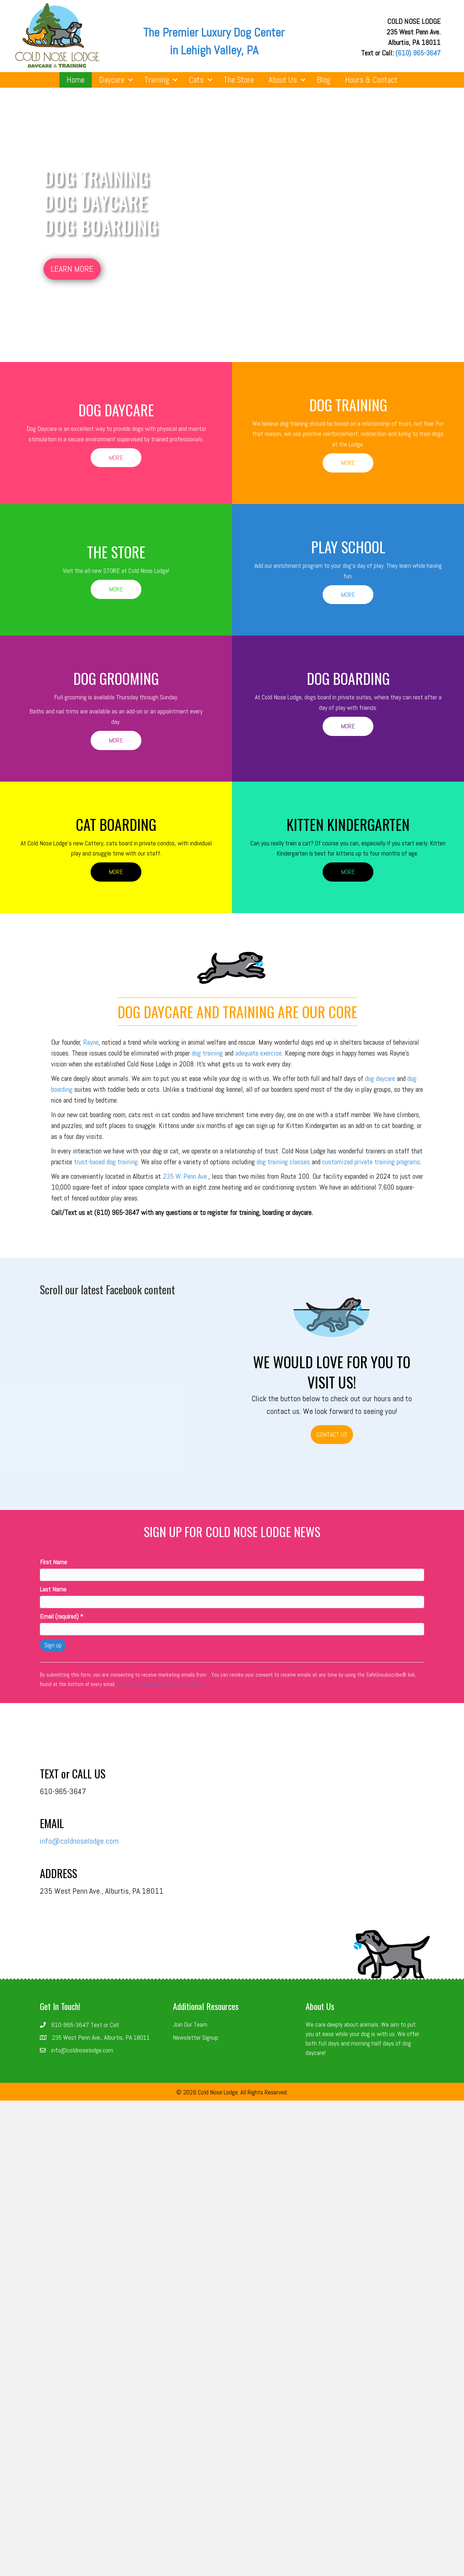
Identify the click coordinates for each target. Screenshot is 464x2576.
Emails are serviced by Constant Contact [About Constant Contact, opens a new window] (161, 1684)
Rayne (91, 1042)
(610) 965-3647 (417, 53)
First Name (53, 1562)
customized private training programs (371, 1161)
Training (156, 79)
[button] (72, 268)
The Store (239, 79)
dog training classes (284, 1161)
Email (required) (61, 1616)
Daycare (111, 79)
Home (75, 79)
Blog (323, 79)
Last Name (53, 1589)
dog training (207, 1053)
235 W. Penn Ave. (185, 1176)
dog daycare (380, 1078)
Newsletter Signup (195, 2037)
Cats (196, 79)
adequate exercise (258, 1053)
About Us (283, 79)
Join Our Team (190, 2024)
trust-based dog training (106, 1161)
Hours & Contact (371, 79)
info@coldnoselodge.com (79, 1841)
